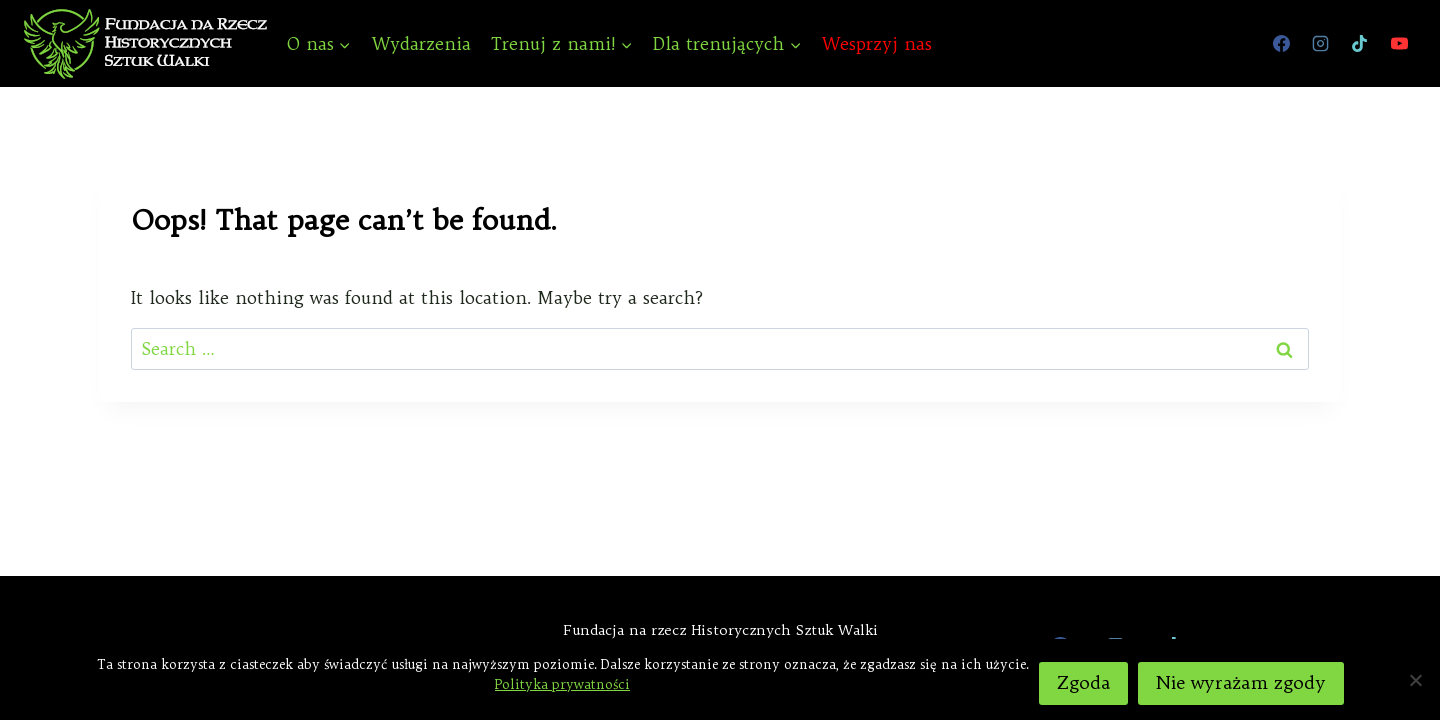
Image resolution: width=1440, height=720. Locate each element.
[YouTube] (1399, 44)
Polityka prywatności (562, 684)
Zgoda (1083, 682)
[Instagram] (1321, 44)
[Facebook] (1282, 44)
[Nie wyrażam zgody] (1415, 680)
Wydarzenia (421, 43)
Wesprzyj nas (877, 43)
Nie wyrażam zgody (1241, 682)
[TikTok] (1360, 44)
